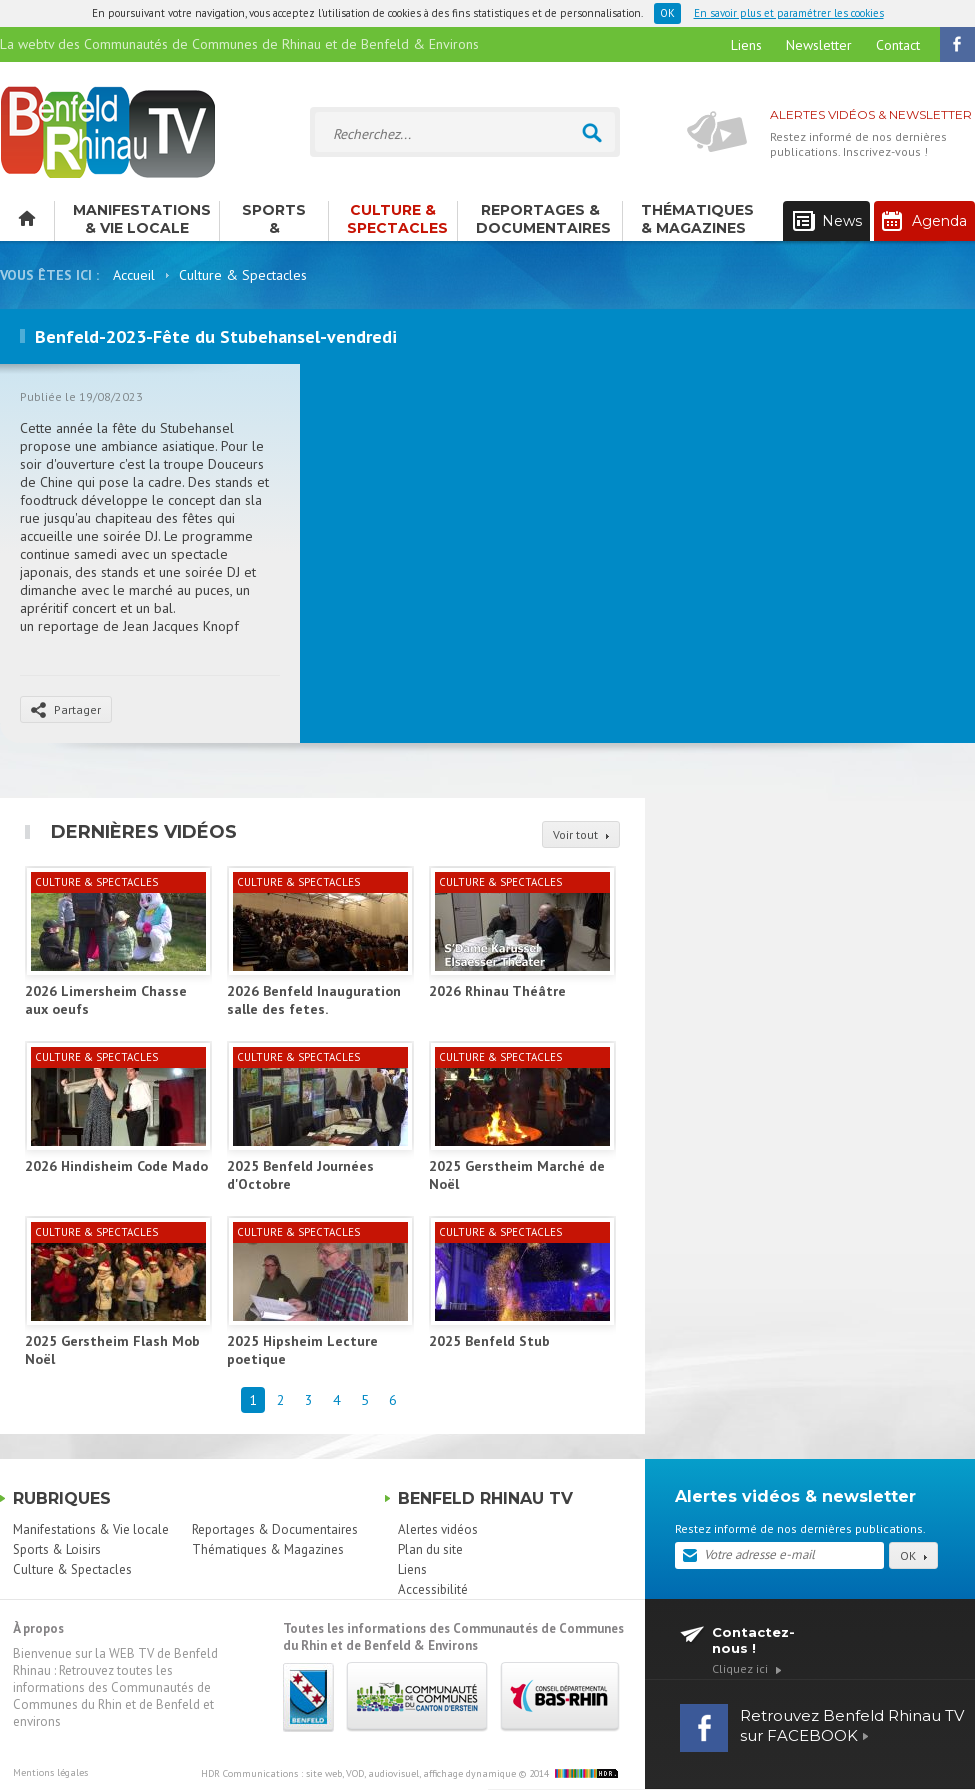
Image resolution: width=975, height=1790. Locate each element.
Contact (898, 45)
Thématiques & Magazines (697, 219)
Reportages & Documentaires (543, 219)
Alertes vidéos (438, 1529)
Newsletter (819, 45)
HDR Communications (358, 1773)
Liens (746, 45)
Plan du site (430, 1549)
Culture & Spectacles (397, 219)
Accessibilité (433, 1589)
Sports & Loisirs (274, 221)
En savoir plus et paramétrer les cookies (789, 13)
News (827, 221)
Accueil (134, 275)
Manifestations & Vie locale (142, 219)
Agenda (924, 221)
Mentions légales (50, 1772)
